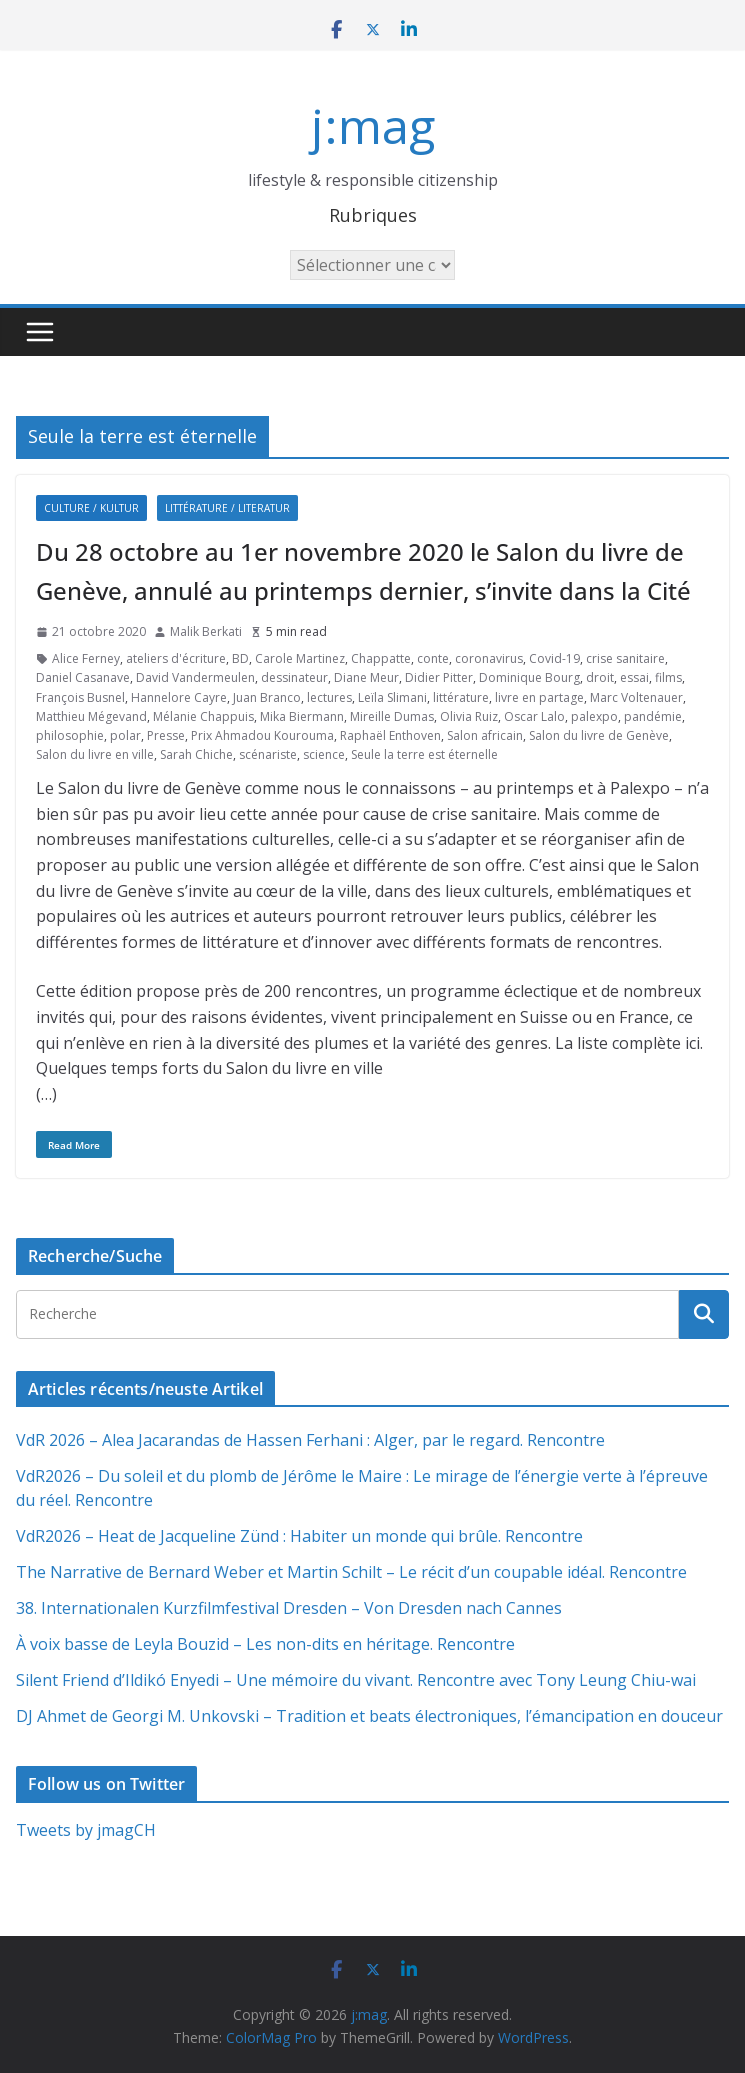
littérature (461, 697)
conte (433, 658)
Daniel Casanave (83, 677)
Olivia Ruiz (469, 716)
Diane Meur (366, 677)
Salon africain (485, 735)
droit (600, 677)
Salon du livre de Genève (599, 735)
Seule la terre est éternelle (424, 754)
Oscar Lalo (534, 716)
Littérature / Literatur (227, 508)
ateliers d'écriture (176, 658)
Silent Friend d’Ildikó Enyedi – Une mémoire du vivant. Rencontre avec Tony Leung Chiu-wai (356, 1680)
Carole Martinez (300, 658)
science (324, 754)
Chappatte (381, 658)
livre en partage (539, 697)
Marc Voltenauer (636, 697)
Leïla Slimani (392, 697)
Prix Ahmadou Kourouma (262, 735)
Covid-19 (554, 658)
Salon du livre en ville (95, 754)
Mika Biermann (302, 716)
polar (125, 735)
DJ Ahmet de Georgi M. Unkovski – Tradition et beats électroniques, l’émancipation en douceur (369, 1716)
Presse (166, 735)
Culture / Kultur (91, 508)
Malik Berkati (206, 631)
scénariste (268, 754)
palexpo (594, 716)
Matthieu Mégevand (91, 716)
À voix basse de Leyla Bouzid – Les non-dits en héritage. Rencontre (265, 1644)
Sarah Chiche (196, 754)
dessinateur (294, 677)
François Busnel (80, 697)
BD (240, 658)
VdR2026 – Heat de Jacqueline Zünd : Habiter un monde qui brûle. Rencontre (299, 1536)
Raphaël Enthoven (390, 735)
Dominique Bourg (529, 677)
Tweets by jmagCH (86, 1830)
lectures (329, 697)
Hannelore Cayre (179, 697)
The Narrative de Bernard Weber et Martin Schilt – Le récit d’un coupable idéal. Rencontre (351, 1572)
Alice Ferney (86, 658)
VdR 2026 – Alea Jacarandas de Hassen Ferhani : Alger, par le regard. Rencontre (310, 1440)
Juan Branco (267, 697)
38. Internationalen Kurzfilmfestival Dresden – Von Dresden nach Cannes (289, 1608)
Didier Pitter (439, 677)
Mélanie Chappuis (203, 716)
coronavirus (489, 658)
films (668, 677)
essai (634, 677)
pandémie (653, 716)
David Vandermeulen (195, 677)
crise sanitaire (625, 658)
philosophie (70, 735)
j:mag (373, 125)
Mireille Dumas (392, 716)
